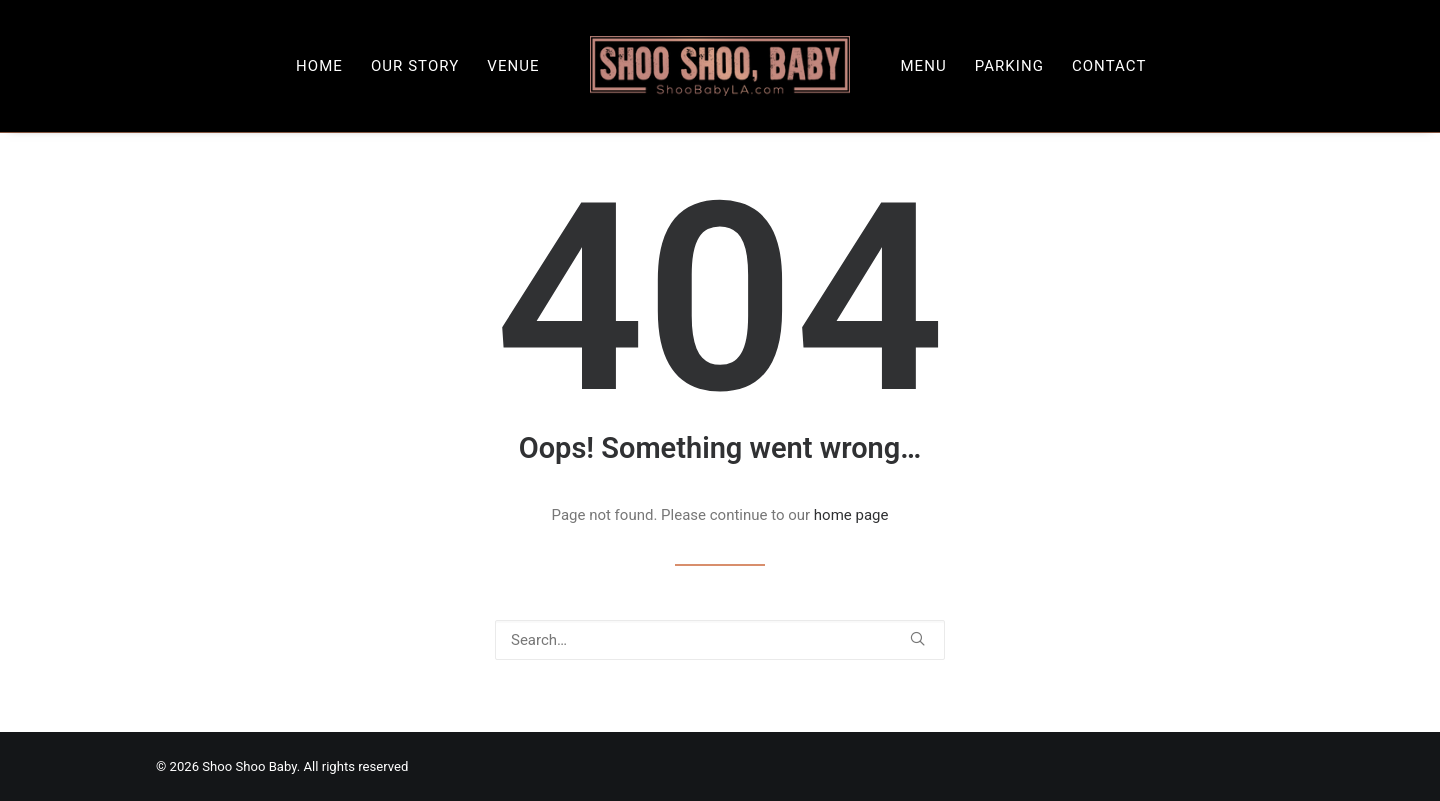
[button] (917, 638)
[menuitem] (319, 66)
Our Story (415, 66)
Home (319, 66)
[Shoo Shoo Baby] (720, 66)
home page (851, 515)
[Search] (720, 640)
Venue (513, 66)
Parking (1009, 66)
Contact (1109, 66)
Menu (923, 66)
